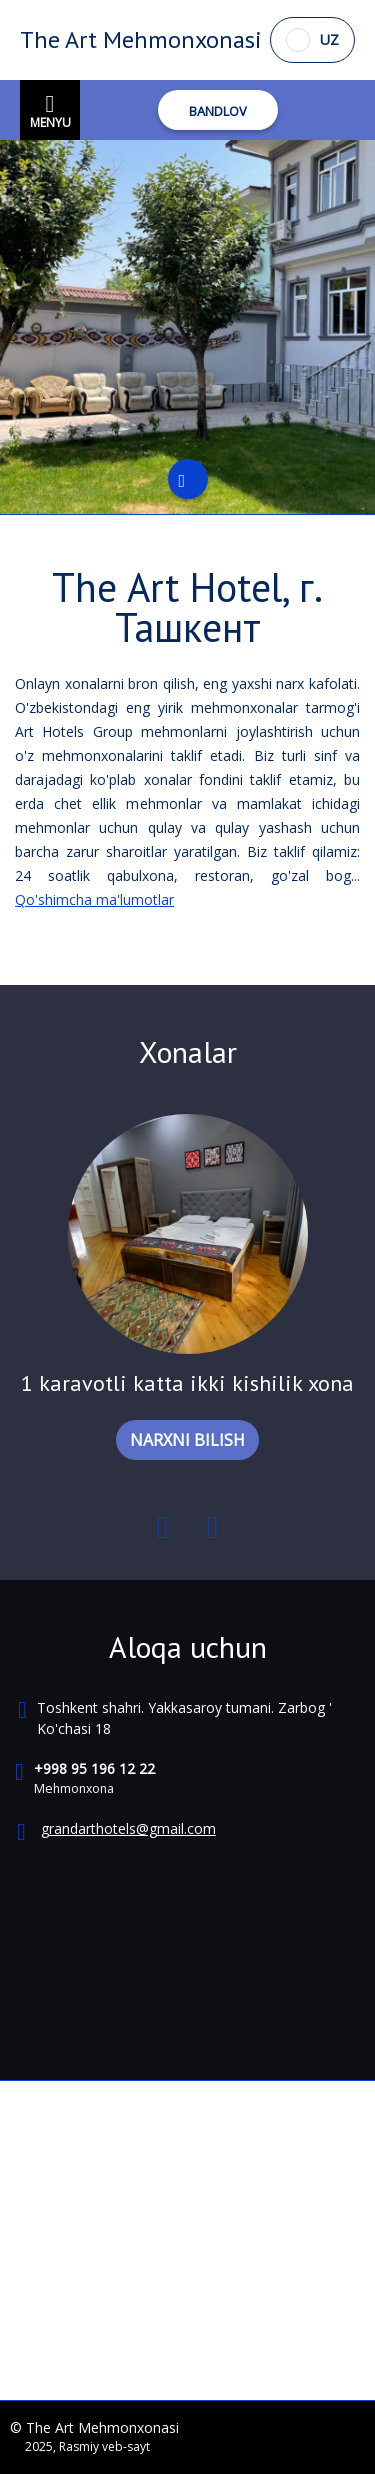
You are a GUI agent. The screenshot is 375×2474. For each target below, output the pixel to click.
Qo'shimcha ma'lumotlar (94, 899)
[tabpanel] (187, 327)
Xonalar (188, 1051)
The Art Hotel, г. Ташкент (187, 607)
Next (213, 1531)
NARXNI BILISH (187, 1440)
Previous (163, 1531)
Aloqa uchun (188, 1646)
